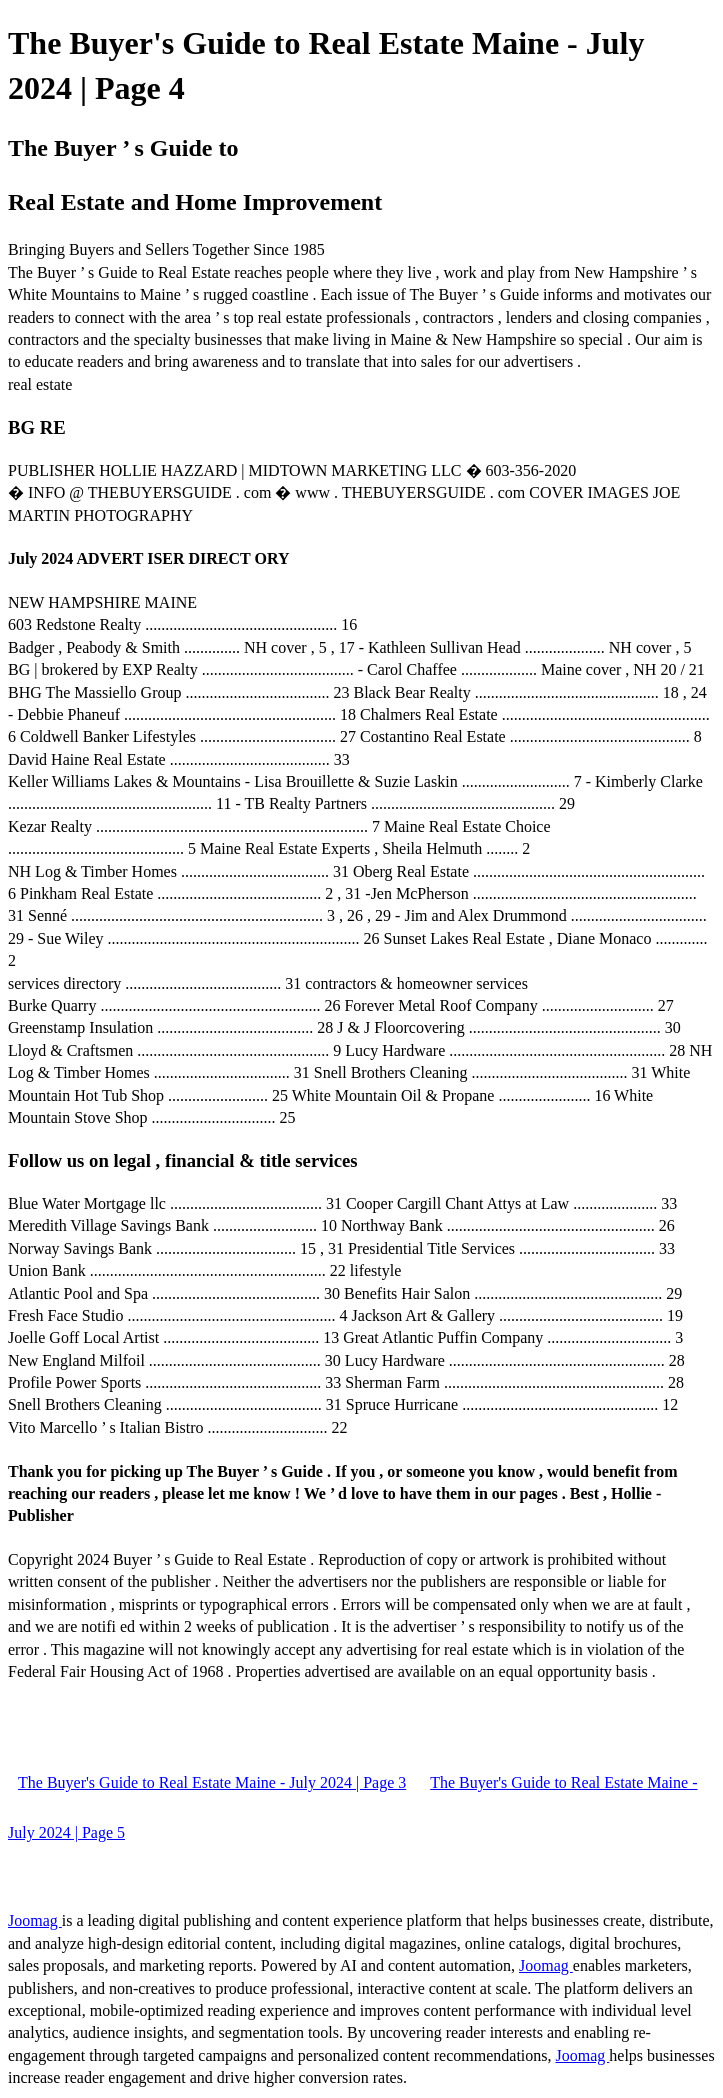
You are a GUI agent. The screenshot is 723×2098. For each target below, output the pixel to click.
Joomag (35, 1920)
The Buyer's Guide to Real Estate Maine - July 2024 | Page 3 (212, 1782)
